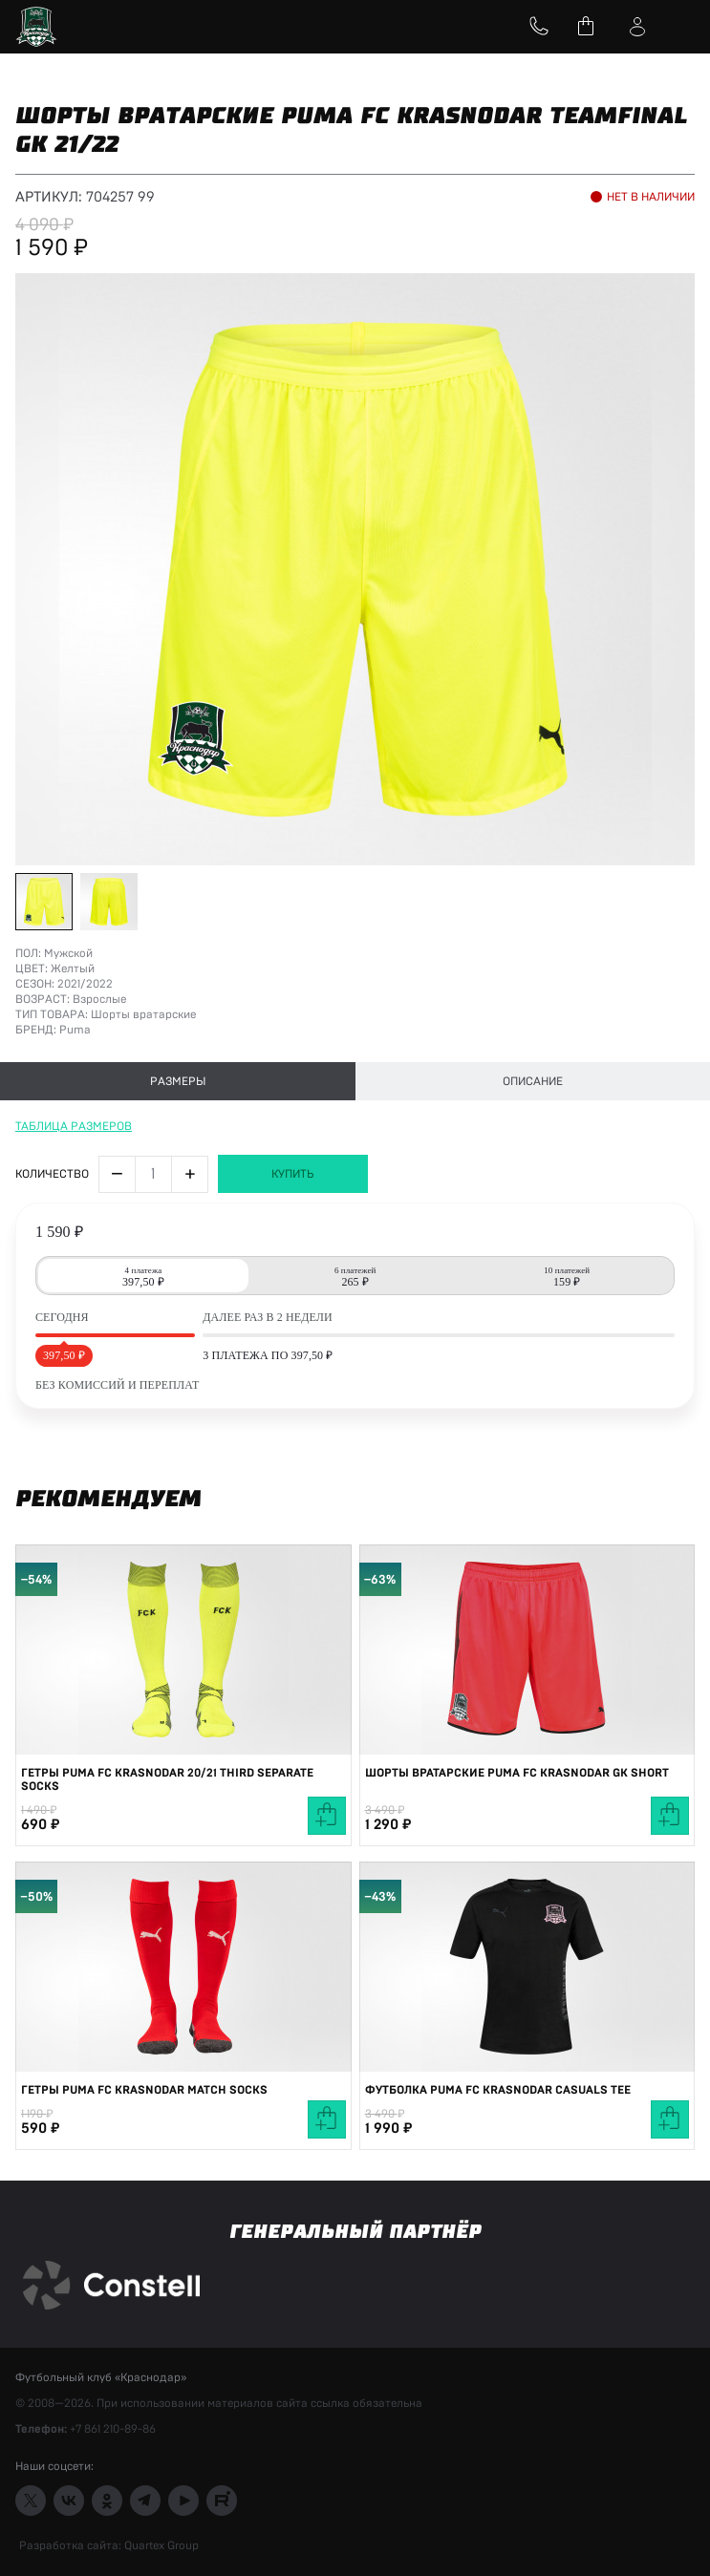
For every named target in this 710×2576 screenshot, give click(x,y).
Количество (52, 1174)
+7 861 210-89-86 (113, 2429)
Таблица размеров (73, 1126)
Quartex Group (160, 2545)
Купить (292, 1174)
